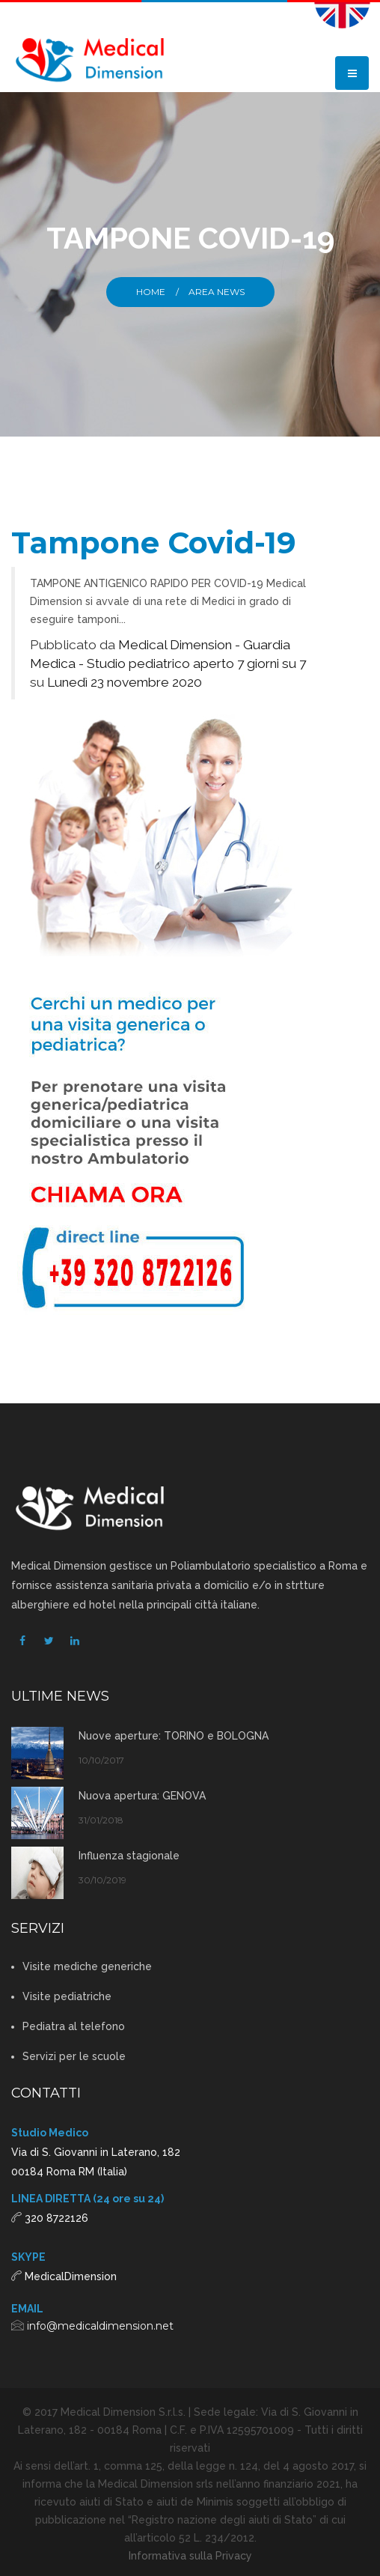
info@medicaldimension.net (100, 2326)
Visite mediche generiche (87, 1966)
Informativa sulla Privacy (190, 2556)
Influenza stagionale (129, 1856)
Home (150, 291)
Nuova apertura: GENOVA (142, 1796)
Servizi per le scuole (74, 2056)
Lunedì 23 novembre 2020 (124, 682)
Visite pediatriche (66, 1996)
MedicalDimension (71, 2276)
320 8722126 (56, 2218)
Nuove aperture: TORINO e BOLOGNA (174, 1736)
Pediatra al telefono (73, 2026)
